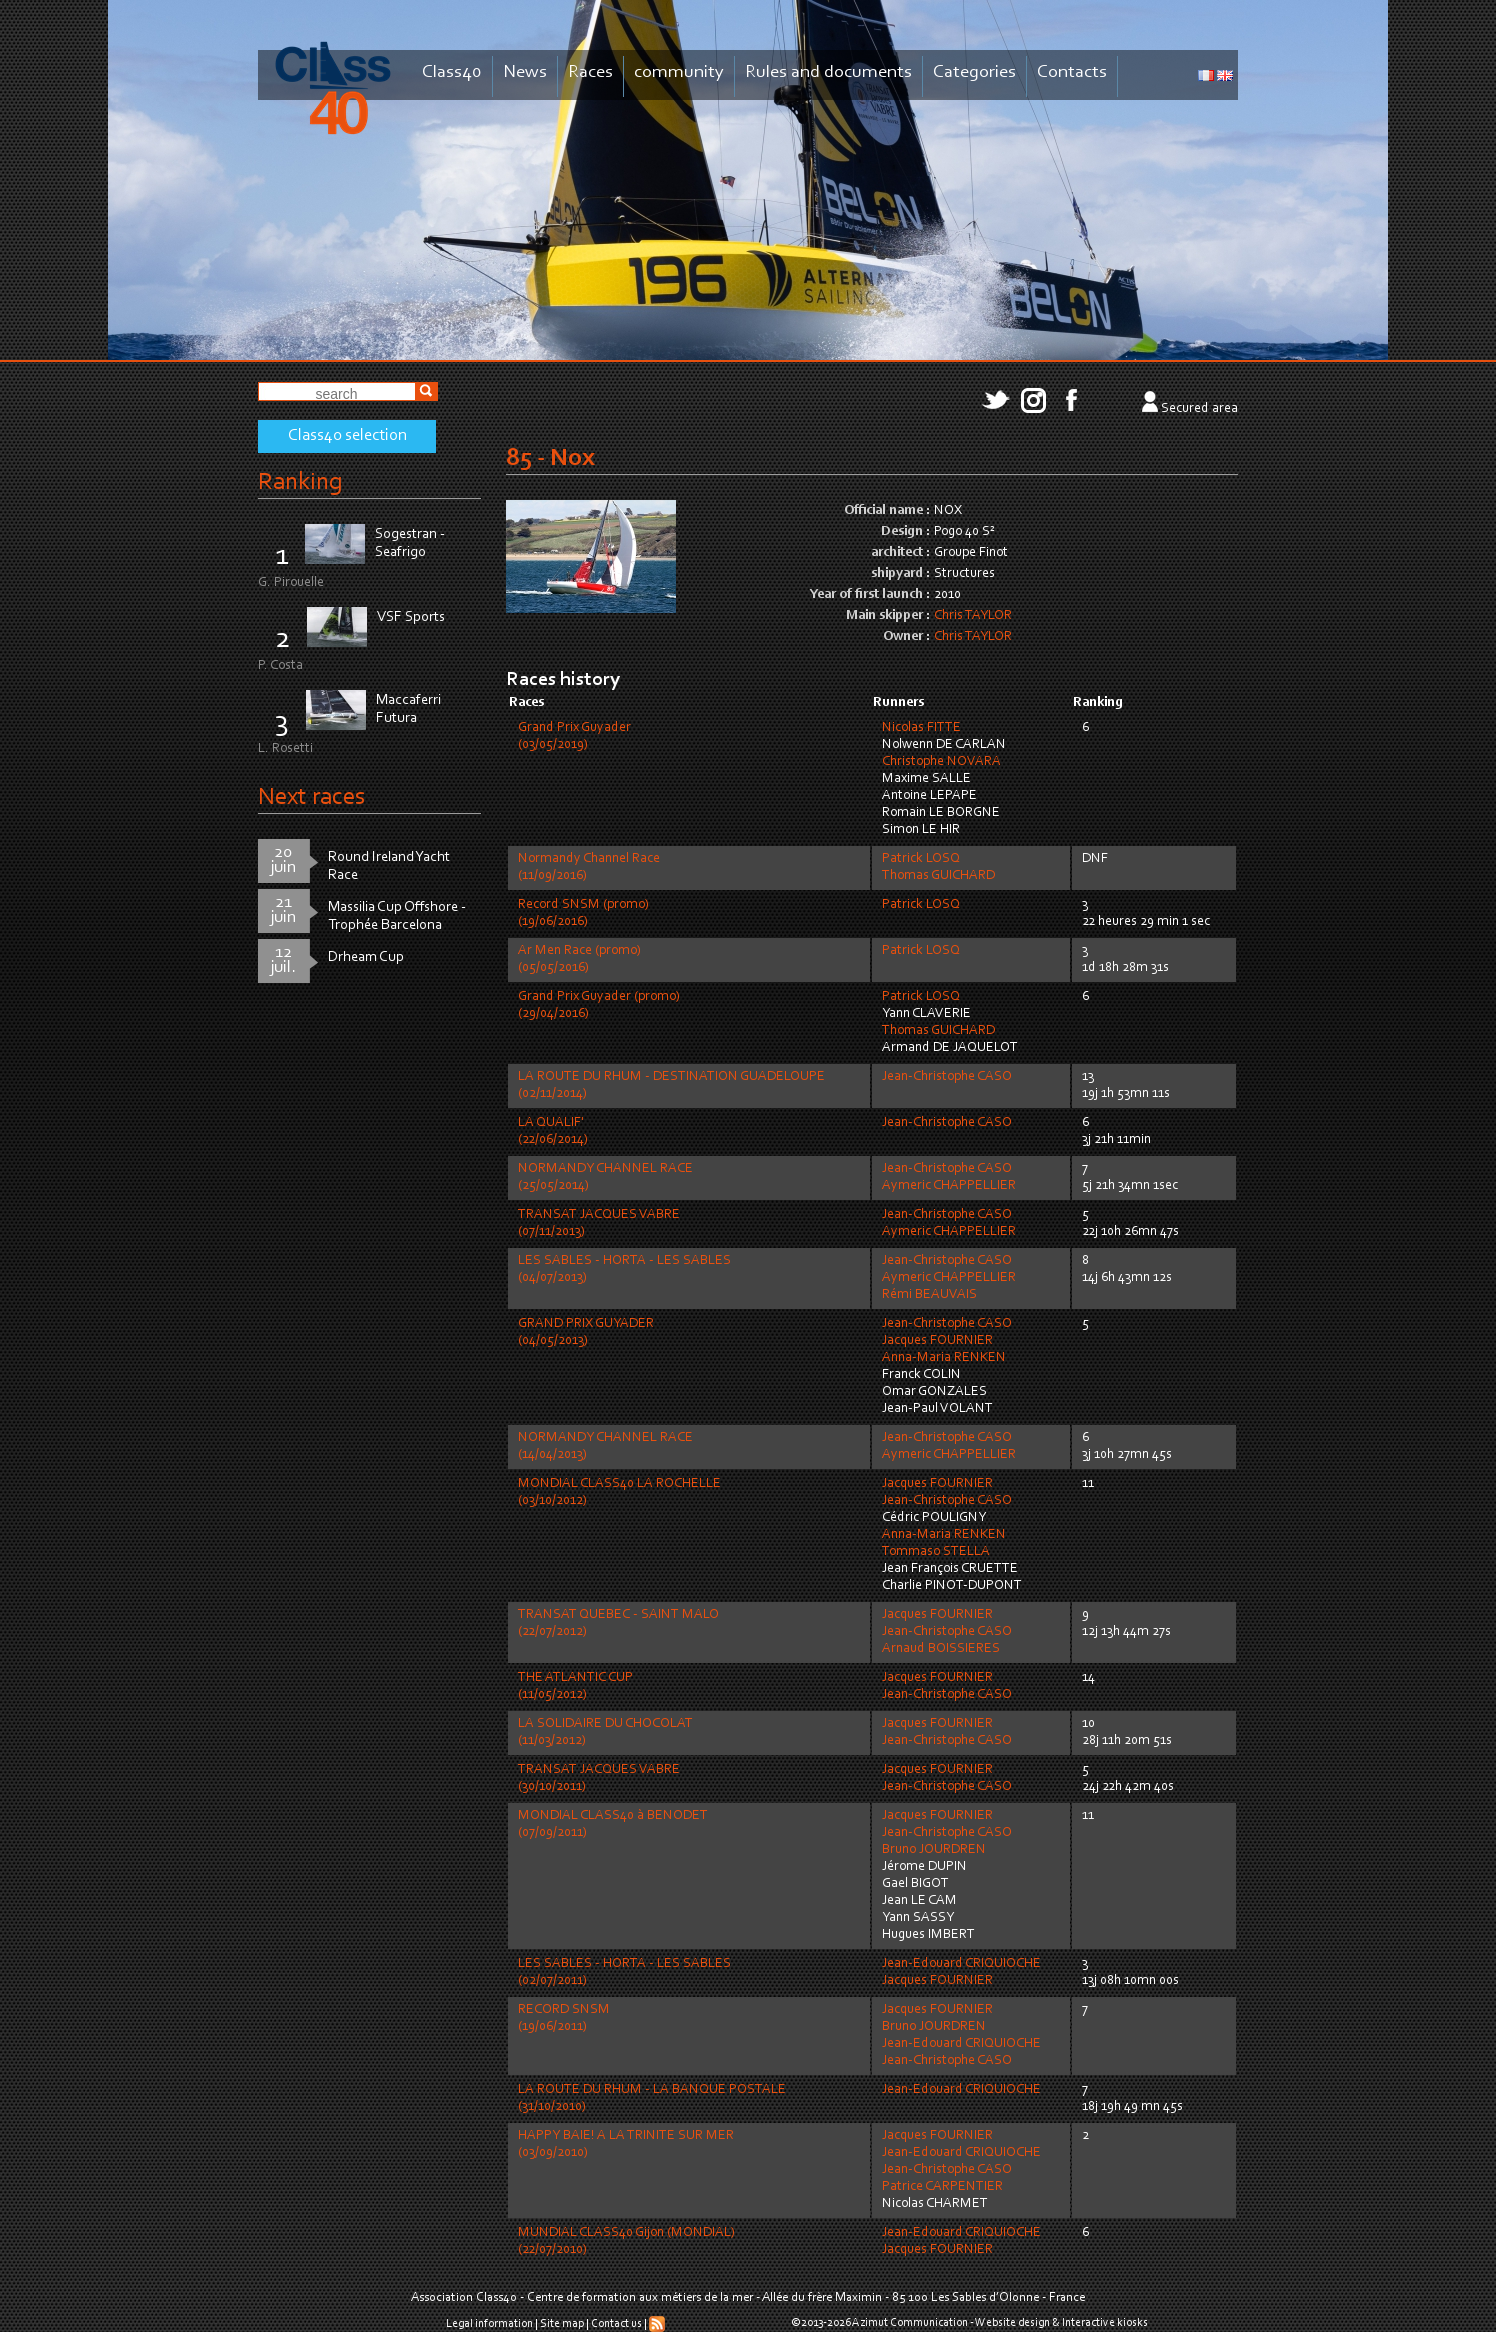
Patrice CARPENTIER (942, 2187)
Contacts (1072, 72)
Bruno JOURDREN (934, 1850)
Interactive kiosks (1105, 2323)
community (679, 72)
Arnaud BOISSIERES (941, 1649)
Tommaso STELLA (936, 1552)
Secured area (1199, 409)
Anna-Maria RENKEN (944, 1358)
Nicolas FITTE (921, 728)
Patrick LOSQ (921, 859)
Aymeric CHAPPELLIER (949, 1186)
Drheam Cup (366, 957)
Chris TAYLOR (973, 616)
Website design (1012, 2323)
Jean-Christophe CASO (947, 1077)
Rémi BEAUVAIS (929, 1295)
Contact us (616, 2324)
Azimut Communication (910, 2323)
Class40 (452, 72)
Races (590, 72)
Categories (974, 72)
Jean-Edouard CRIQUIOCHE (961, 1964)
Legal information (489, 2324)
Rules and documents (828, 72)
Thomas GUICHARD (938, 876)
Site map (562, 2324)
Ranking (300, 482)
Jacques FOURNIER (937, 1341)
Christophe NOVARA (941, 762)
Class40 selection (347, 436)
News (525, 72)
